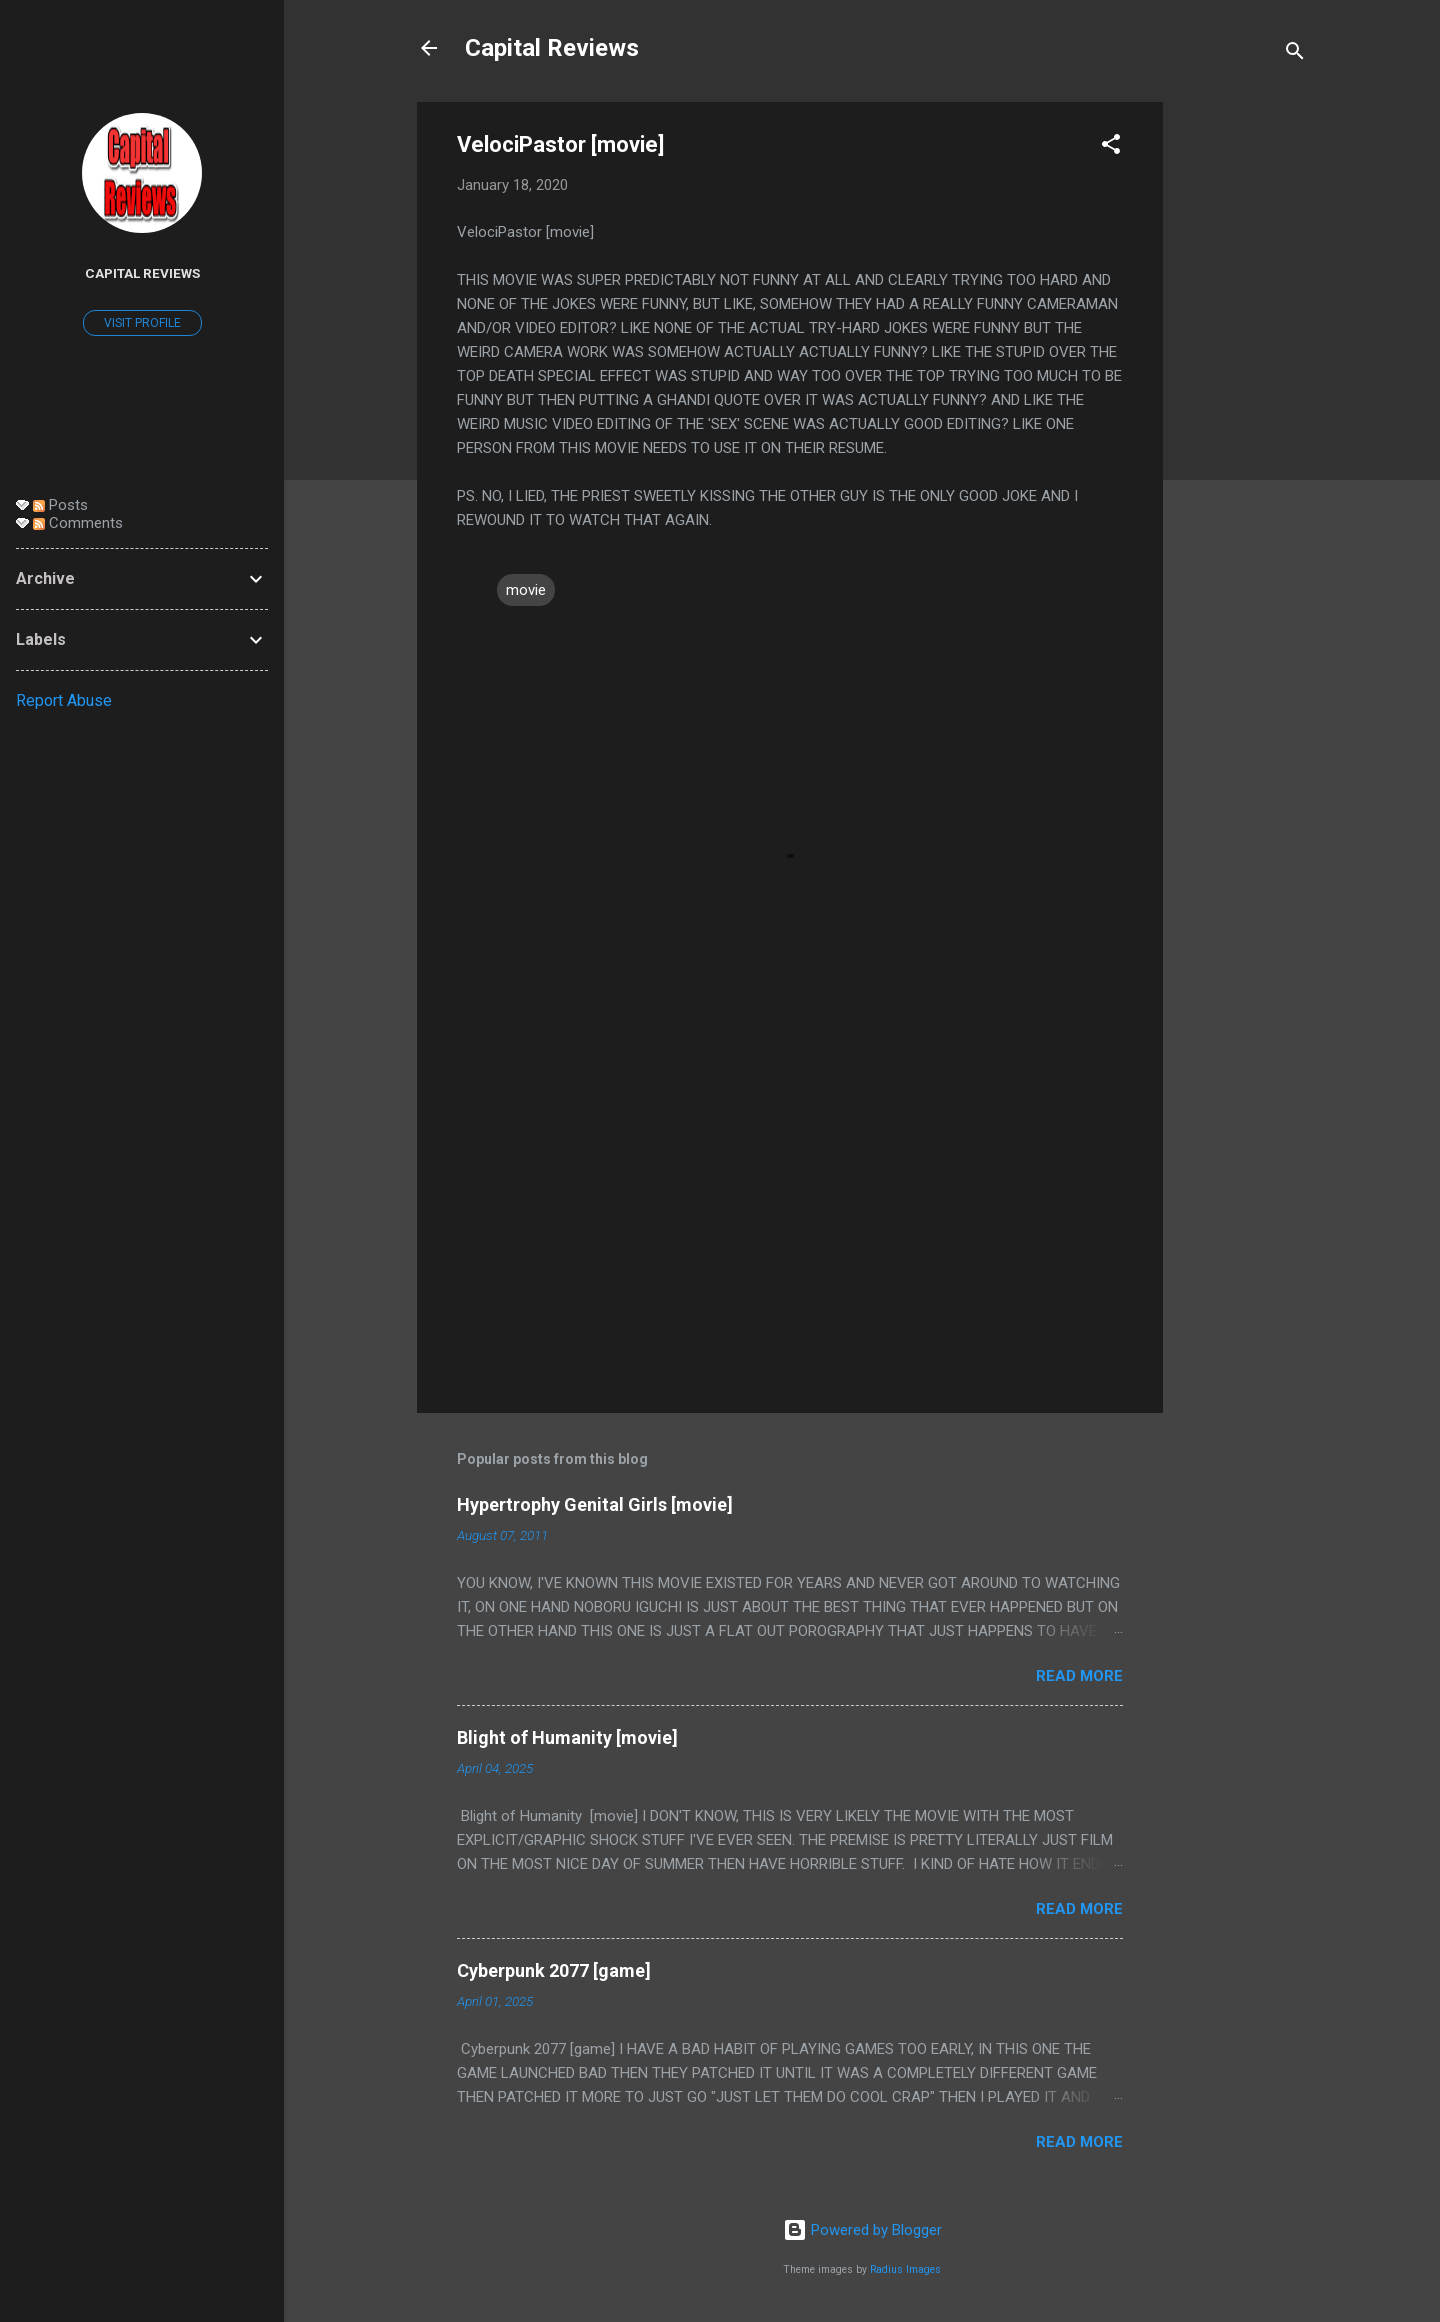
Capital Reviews (552, 48)
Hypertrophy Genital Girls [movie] (595, 1504)
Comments (78, 523)
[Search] (1295, 54)
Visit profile (142, 323)
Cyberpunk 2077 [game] (554, 1970)
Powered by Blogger (862, 2230)
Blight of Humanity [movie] (567, 1737)
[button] (1111, 147)
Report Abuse (64, 700)
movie (526, 590)
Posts (60, 505)
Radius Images (905, 2269)
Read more (1079, 1676)
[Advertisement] (1243, 402)
